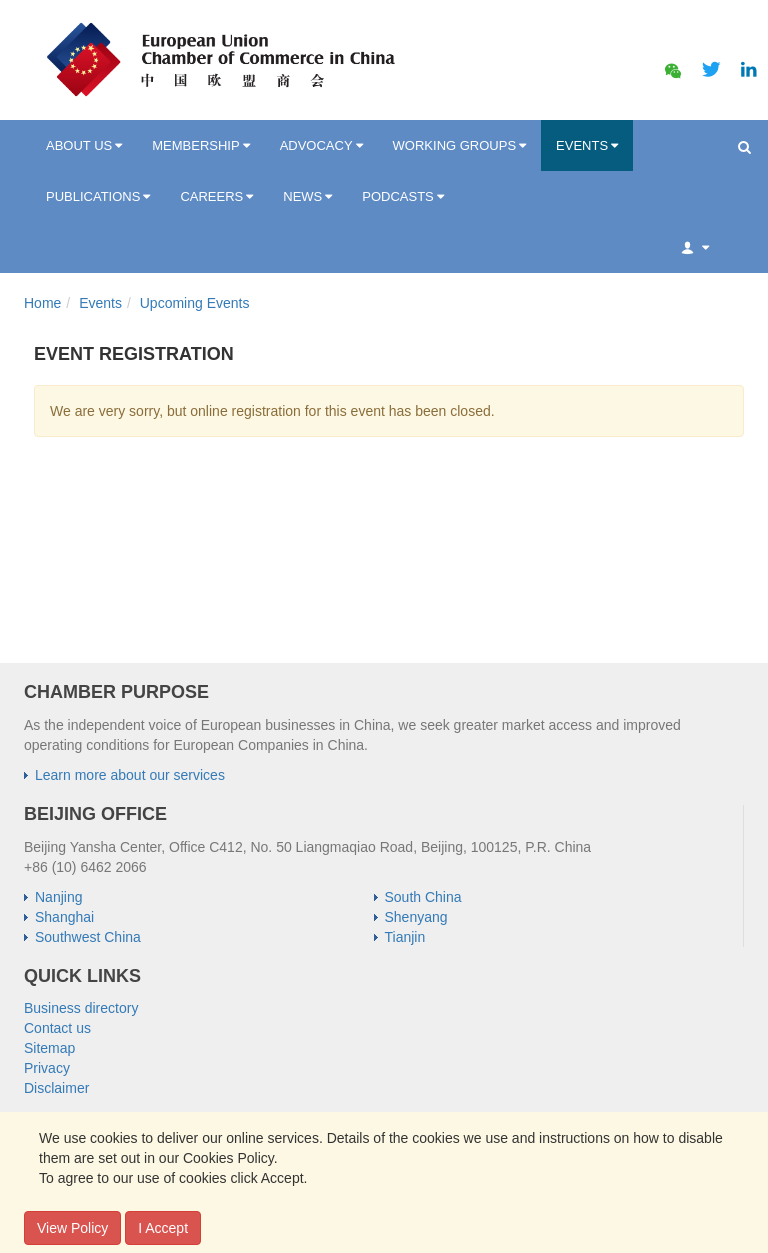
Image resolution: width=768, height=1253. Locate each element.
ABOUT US (84, 146)
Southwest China (88, 937)
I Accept (163, 1228)
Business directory (81, 1008)
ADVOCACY (321, 146)
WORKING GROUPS (460, 146)
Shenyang (416, 917)
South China (423, 897)
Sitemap (49, 1048)
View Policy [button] (72, 1228)
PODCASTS (403, 197)
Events (100, 303)
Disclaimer (56, 1088)
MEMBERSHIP (200, 146)
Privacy (47, 1068)
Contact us (57, 1028)
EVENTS (587, 146)
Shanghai (64, 917)
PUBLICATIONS (98, 197)
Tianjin (405, 937)
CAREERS (216, 197)
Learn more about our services (130, 775)
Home (42, 303)
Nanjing (58, 897)
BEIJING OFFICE (95, 814)
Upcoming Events (195, 303)
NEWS (307, 197)
